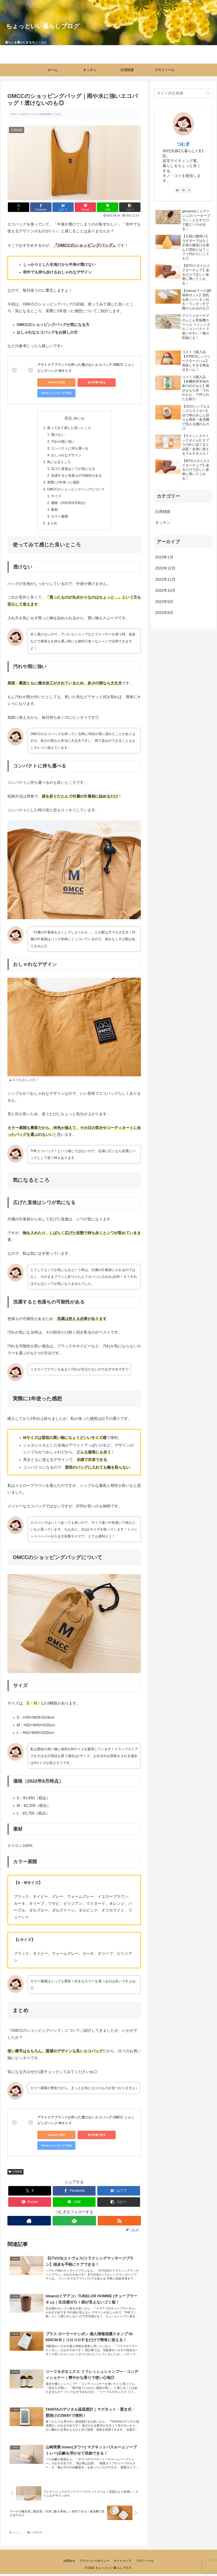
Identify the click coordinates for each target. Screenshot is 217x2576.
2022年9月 (164, 602)
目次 (68, 418)
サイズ (56, 496)
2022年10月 (165, 590)
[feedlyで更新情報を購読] (74, 2221)
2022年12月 (165, 568)
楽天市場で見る (97, 382)
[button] (129, 207)
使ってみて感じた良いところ (69, 428)
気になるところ (59, 462)
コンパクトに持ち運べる (69, 448)
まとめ (52, 524)
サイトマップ (123, 2561)
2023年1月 (164, 557)
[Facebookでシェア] (40, 207)
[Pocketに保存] (85, 207)
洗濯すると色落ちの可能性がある (76, 476)
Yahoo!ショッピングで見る (56, 392)
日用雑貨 (15, 2172)
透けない (58, 435)
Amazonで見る (56, 382)
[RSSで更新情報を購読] (119, 2221)
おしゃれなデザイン (66, 455)
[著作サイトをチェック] (29, 2221)
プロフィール (145, 2561)
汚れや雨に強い (63, 441)
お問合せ (69, 2561)
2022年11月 (165, 579)
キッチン (162, 523)
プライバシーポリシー (94, 2561)
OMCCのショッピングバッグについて (76, 490)
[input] (183, 93)
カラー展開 (59, 517)
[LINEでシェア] (107, 207)
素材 (54, 510)
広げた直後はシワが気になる (73, 469)
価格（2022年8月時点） (69, 503)
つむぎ (183, 144)
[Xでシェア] (18, 207)
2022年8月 (164, 613)
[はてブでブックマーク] (63, 207)
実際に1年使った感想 (63, 483)
